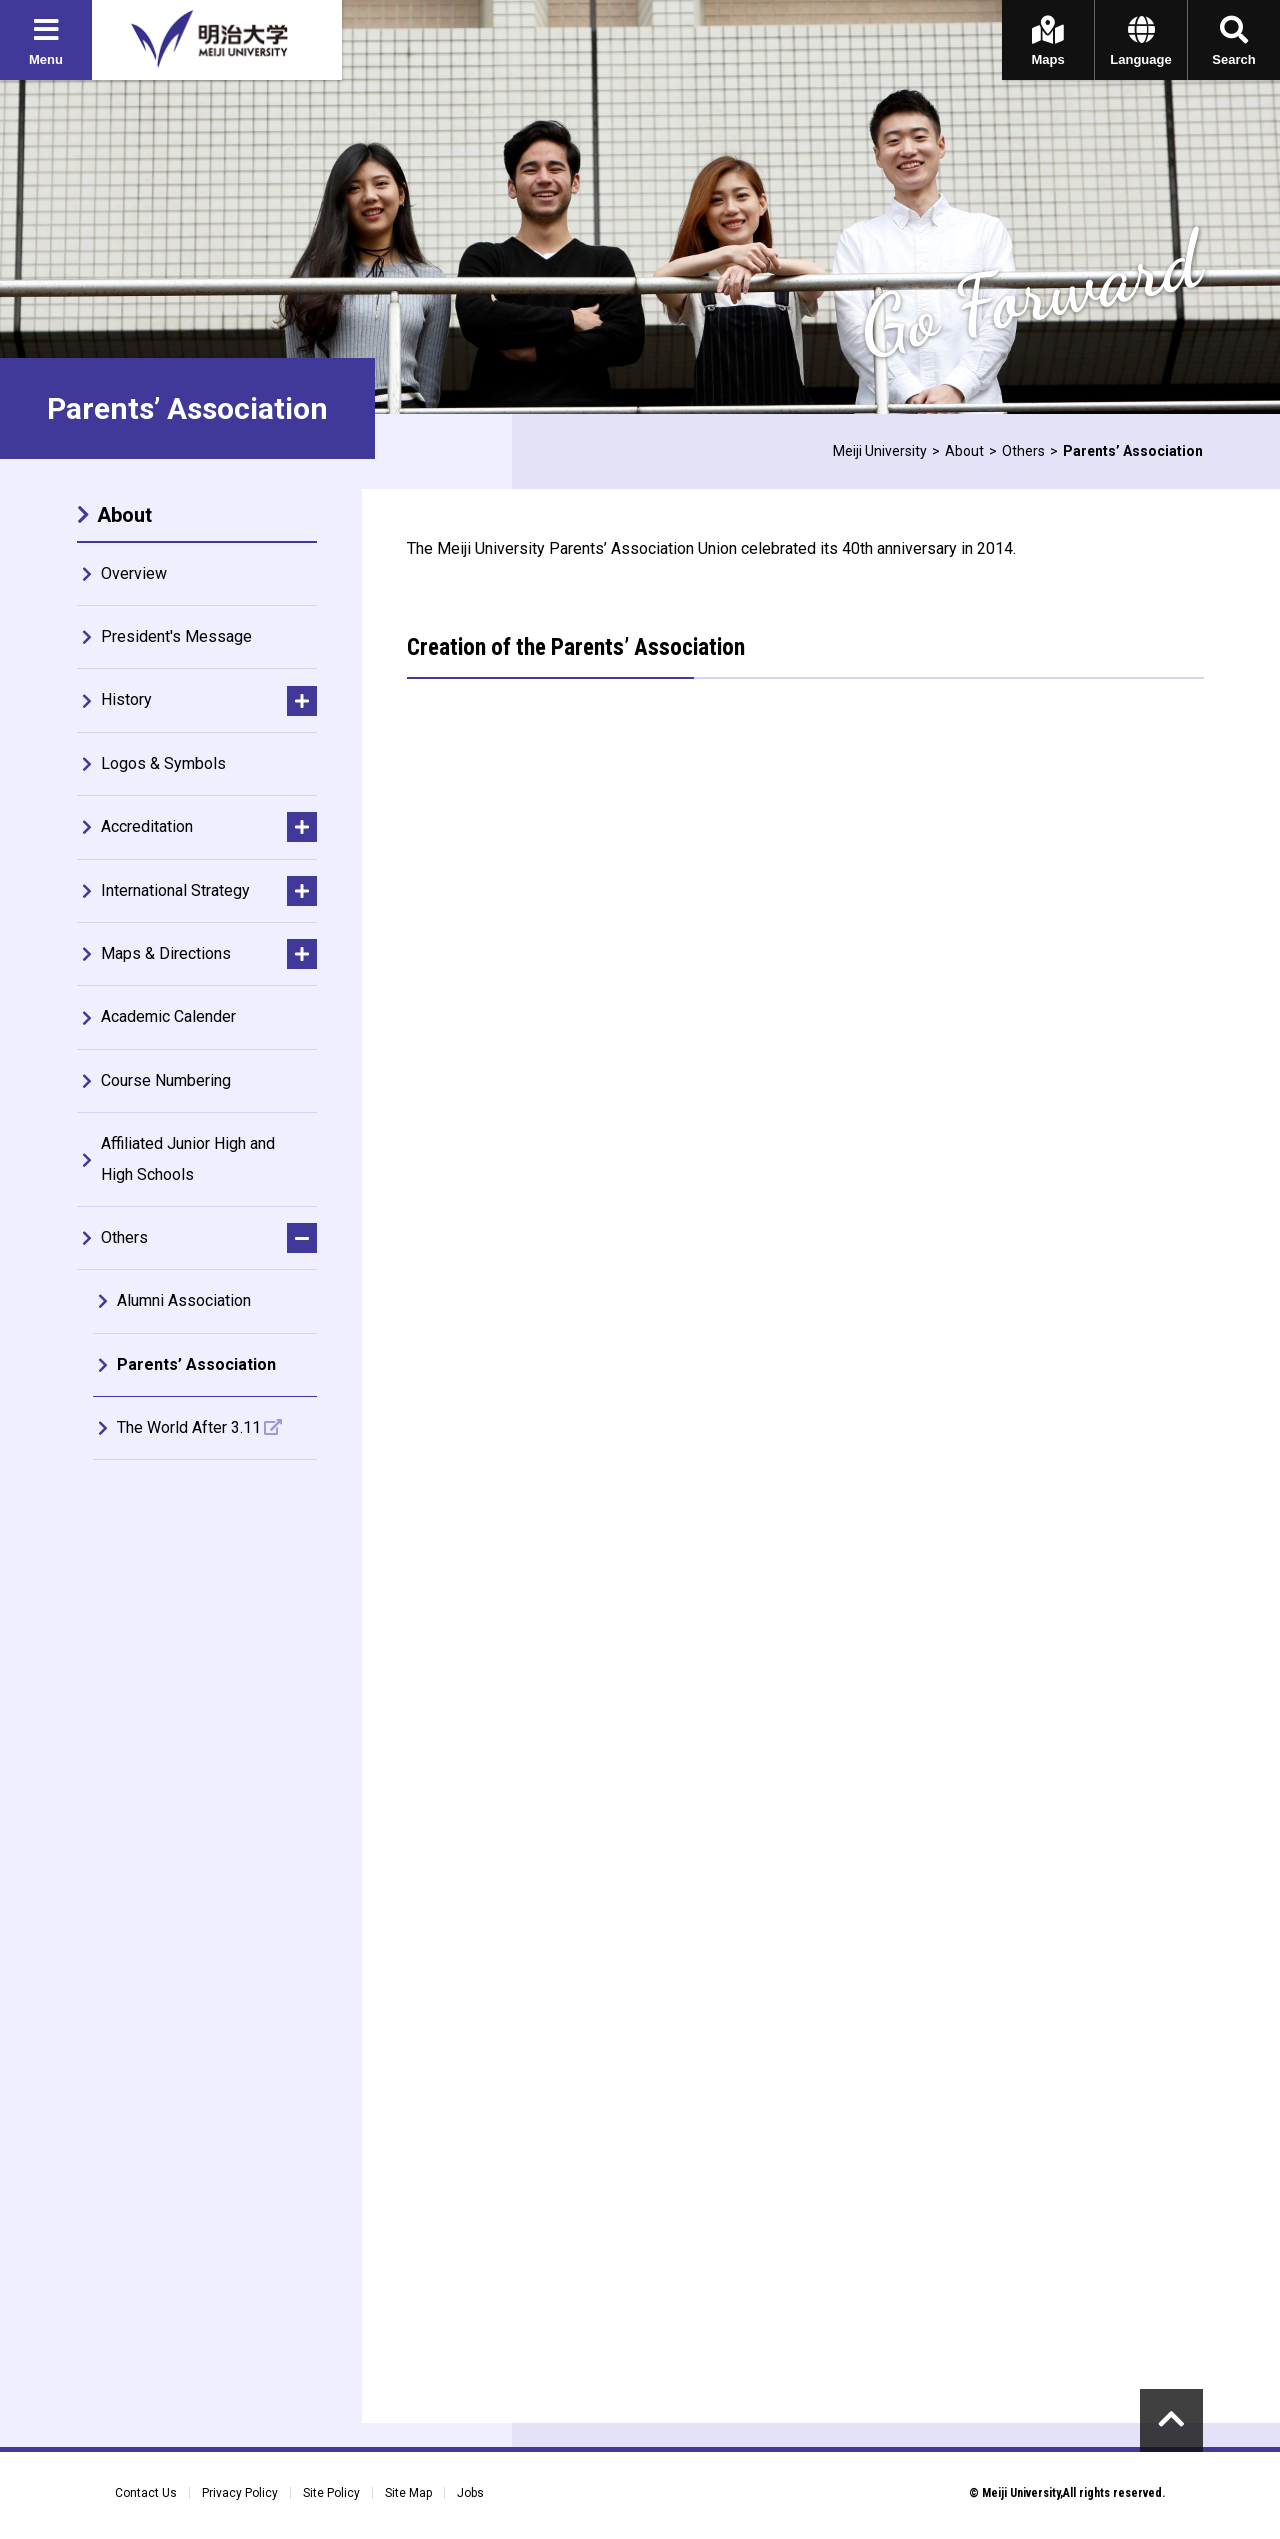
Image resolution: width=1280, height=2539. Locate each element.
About (964, 451)
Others (1023, 451)
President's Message (176, 636)
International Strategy (175, 890)
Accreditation (147, 826)
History (126, 699)
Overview (134, 573)
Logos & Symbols (163, 763)
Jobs (470, 2493)
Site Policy (331, 2493)
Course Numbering (166, 1080)
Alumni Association (184, 1300)
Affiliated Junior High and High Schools (188, 1158)
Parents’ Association (196, 1364)
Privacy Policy (240, 2493)
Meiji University (880, 451)
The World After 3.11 (189, 1427)
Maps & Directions (166, 953)
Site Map (408, 2493)
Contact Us (146, 2493)
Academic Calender (168, 1016)
